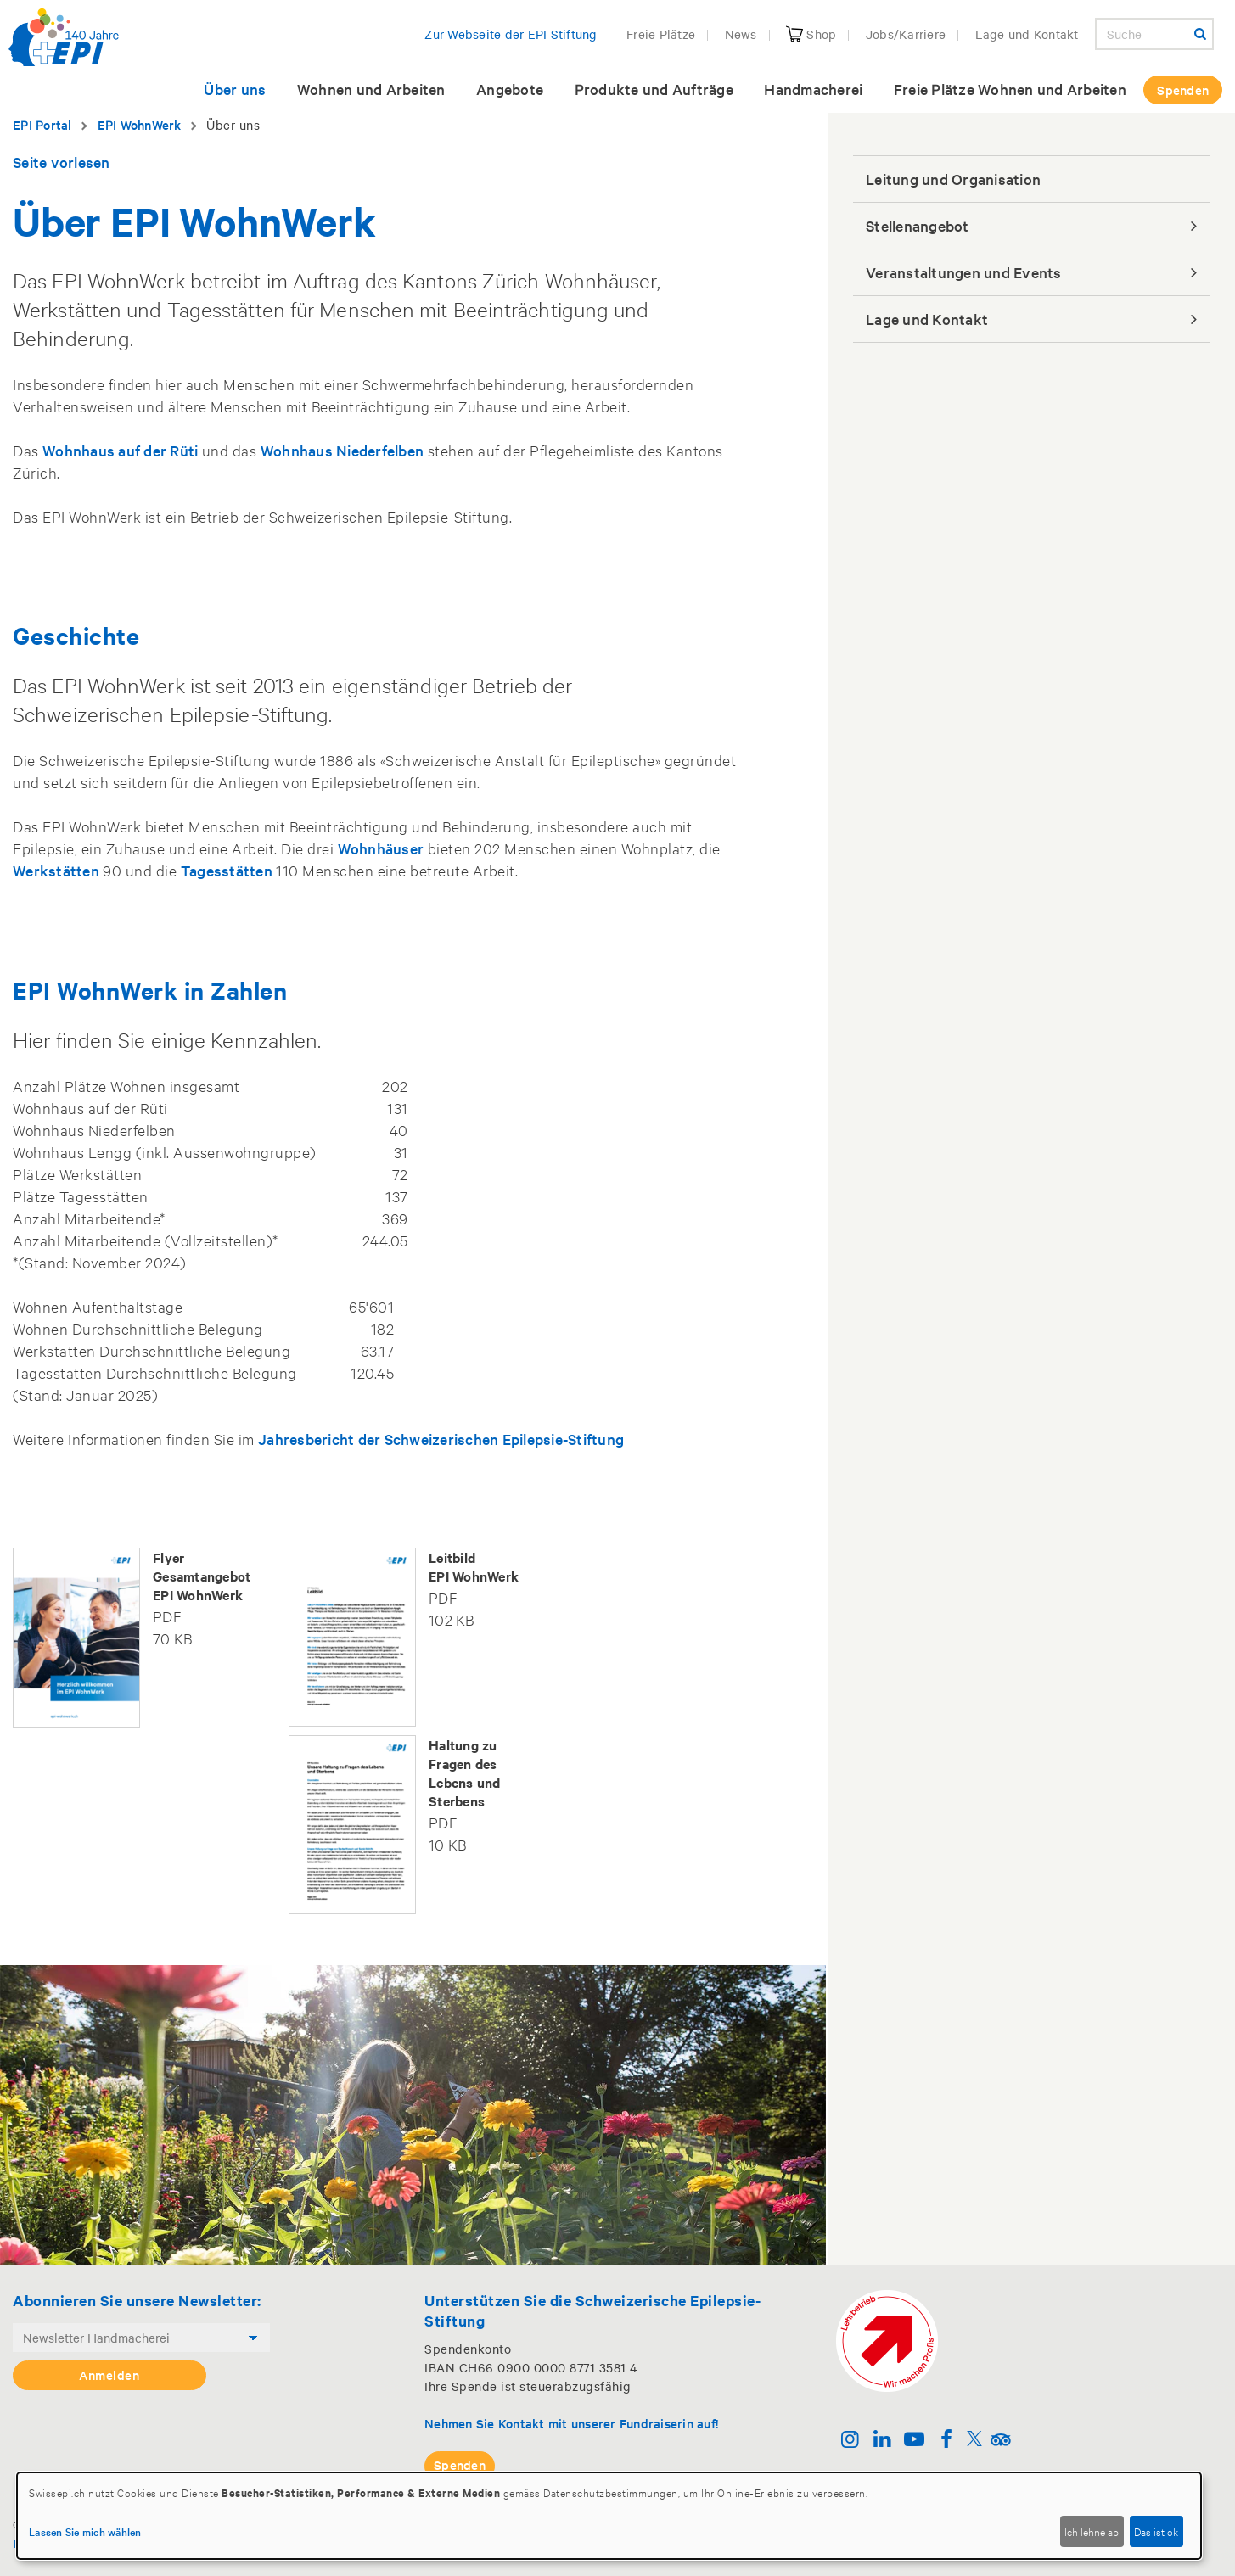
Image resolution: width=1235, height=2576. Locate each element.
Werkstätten (56, 870)
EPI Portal (42, 124)
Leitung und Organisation (953, 178)
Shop (811, 33)
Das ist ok (1156, 2531)
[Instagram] (850, 2441)
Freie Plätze (660, 33)
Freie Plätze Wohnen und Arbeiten (1010, 88)
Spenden (1183, 89)
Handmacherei (813, 88)
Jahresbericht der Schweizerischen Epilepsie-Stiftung (441, 1438)
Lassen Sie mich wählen (85, 2531)
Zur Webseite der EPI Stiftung (510, 33)
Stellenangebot (917, 225)
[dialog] (609, 2515)
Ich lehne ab (1091, 2531)
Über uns (235, 88)
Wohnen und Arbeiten (371, 88)
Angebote (509, 88)
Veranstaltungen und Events (964, 272)
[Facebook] (946, 2441)
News (741, 33)
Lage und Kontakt (1027, 33)
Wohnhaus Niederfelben (342, 450)
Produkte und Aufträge (654, 88)
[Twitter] (974, 2441)
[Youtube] (915, 2441)
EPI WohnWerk (140, 124)
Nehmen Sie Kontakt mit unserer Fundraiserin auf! (571, 2423)
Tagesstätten (226, 870)
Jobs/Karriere (906, 33)
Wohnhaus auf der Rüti (120, 450)
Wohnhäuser (381, 848)
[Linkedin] (882, 2441)
